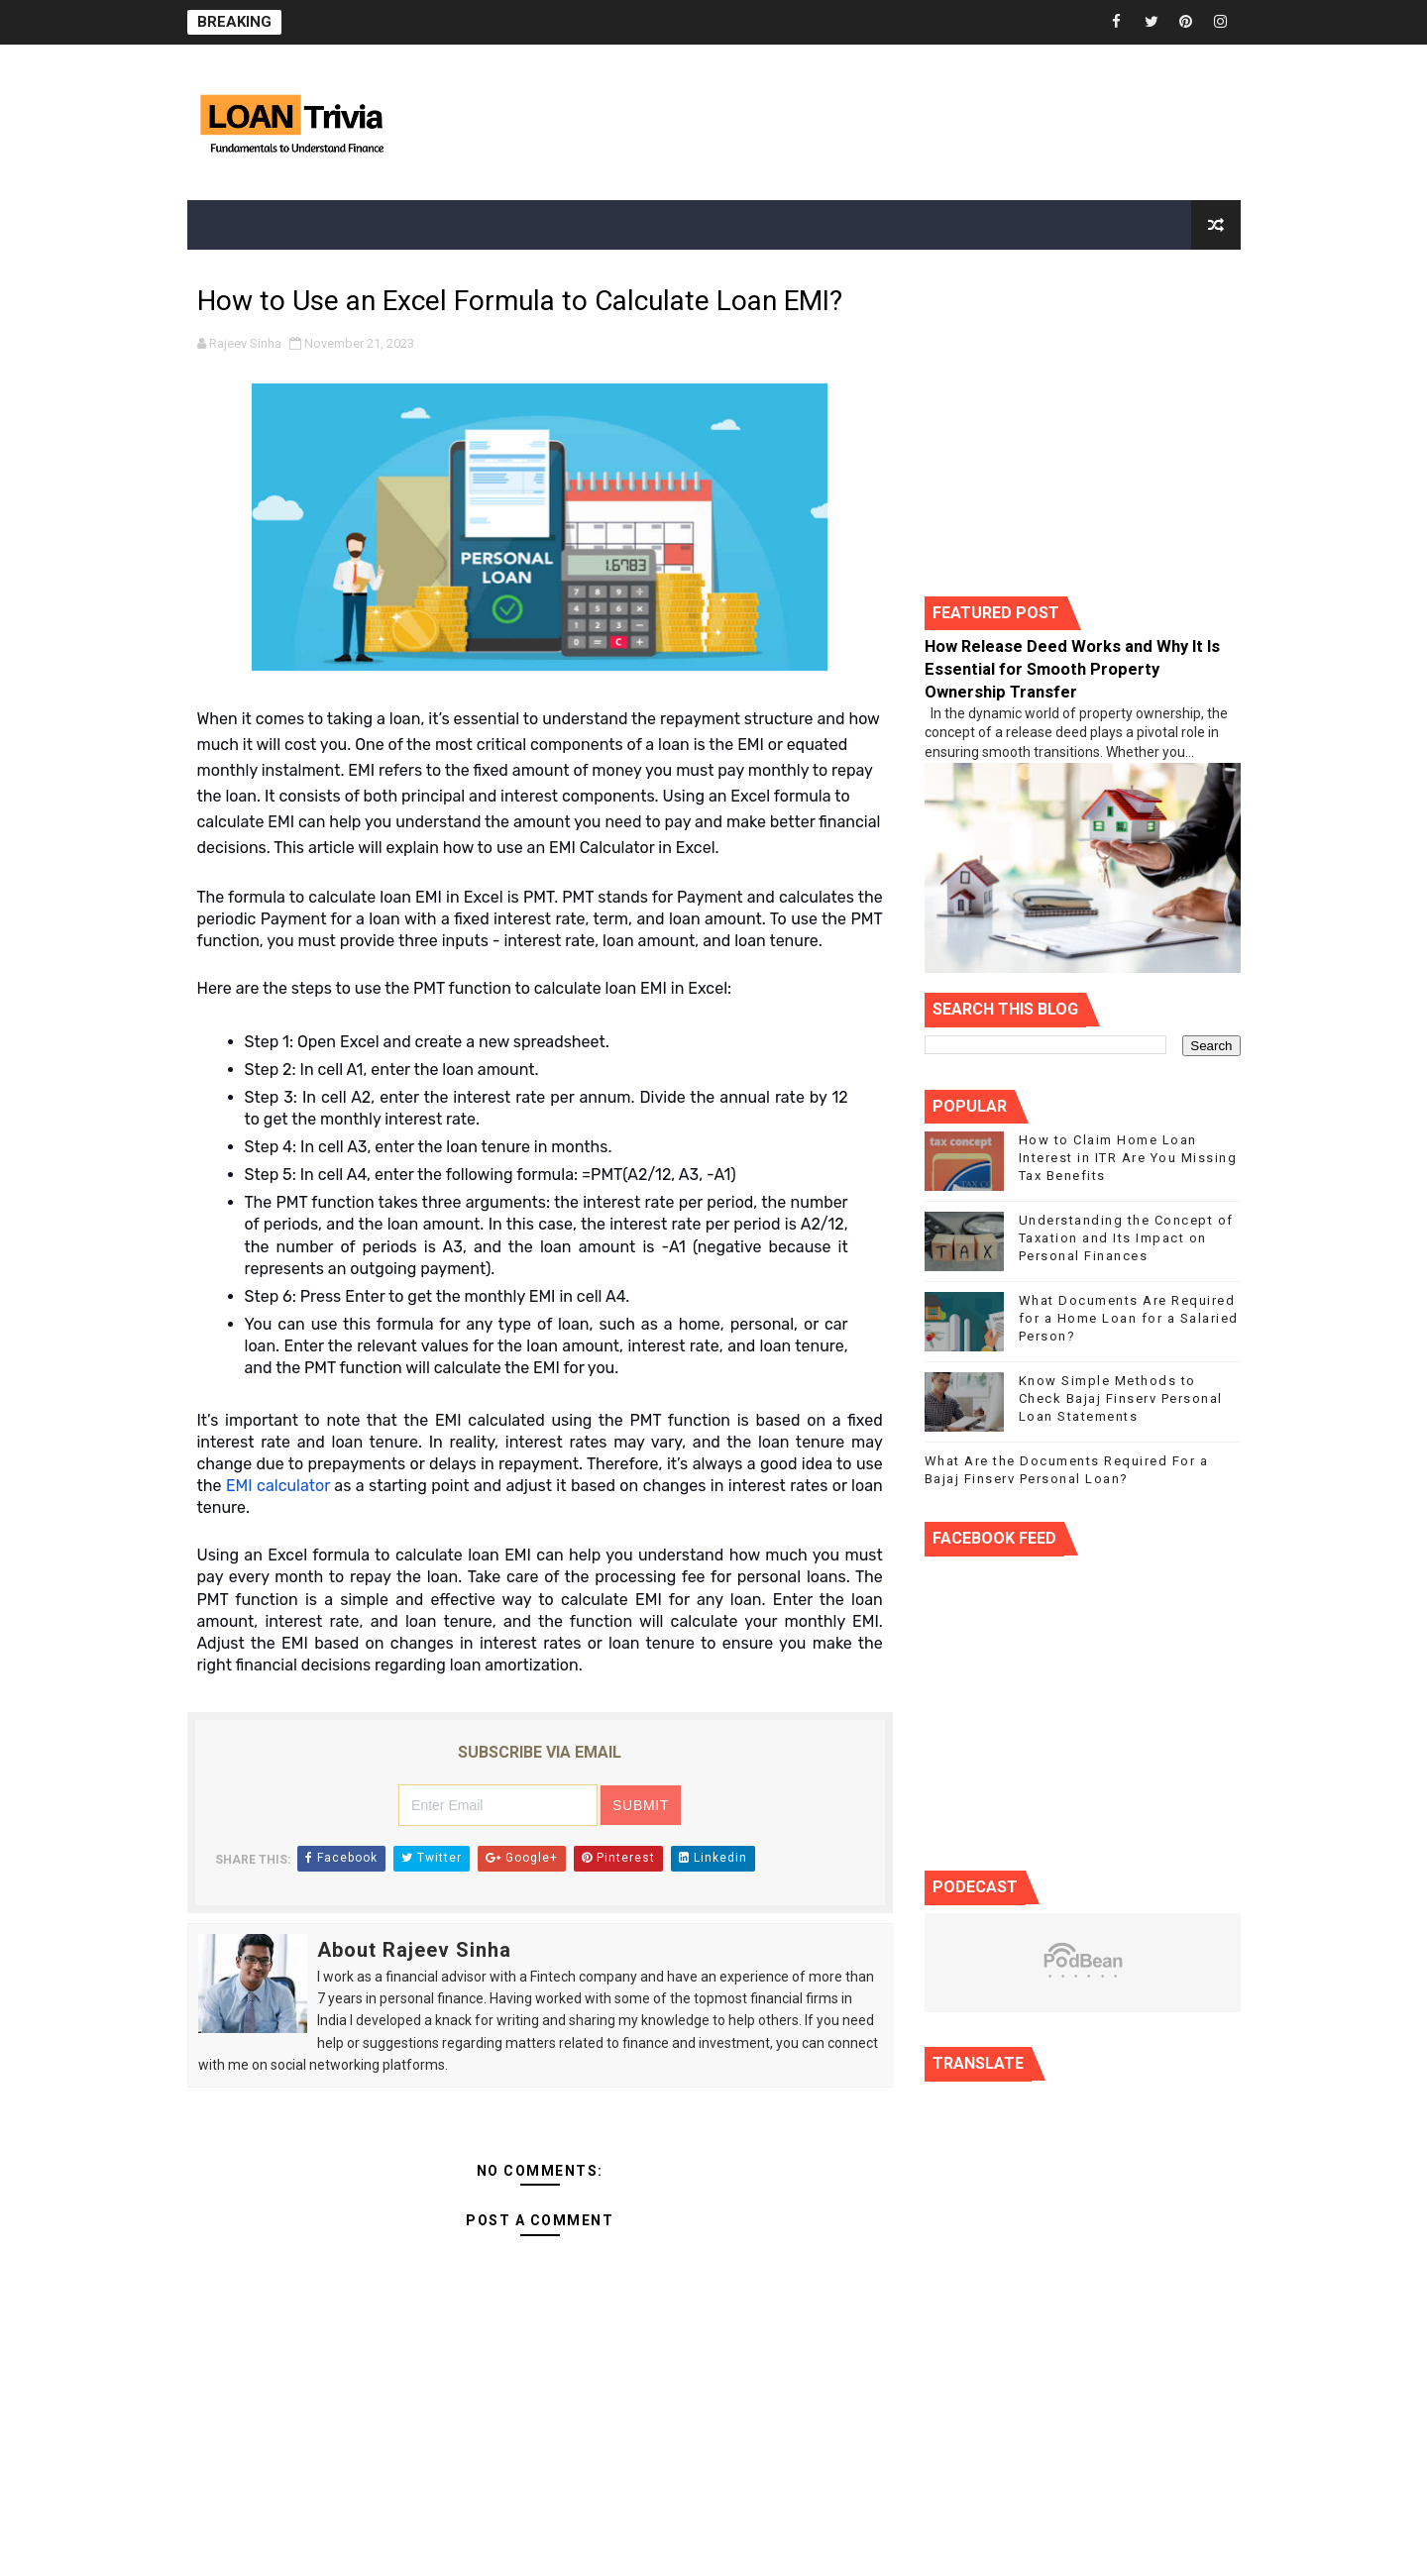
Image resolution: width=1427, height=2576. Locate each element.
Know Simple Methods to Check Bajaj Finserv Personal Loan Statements (1121, 1398)
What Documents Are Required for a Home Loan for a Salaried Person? (1129, 1318)
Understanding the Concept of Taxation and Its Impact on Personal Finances (1126, 1238)
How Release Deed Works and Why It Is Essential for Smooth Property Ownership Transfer (1072, 669)
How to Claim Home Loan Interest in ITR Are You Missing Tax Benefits (1128, 1157)
